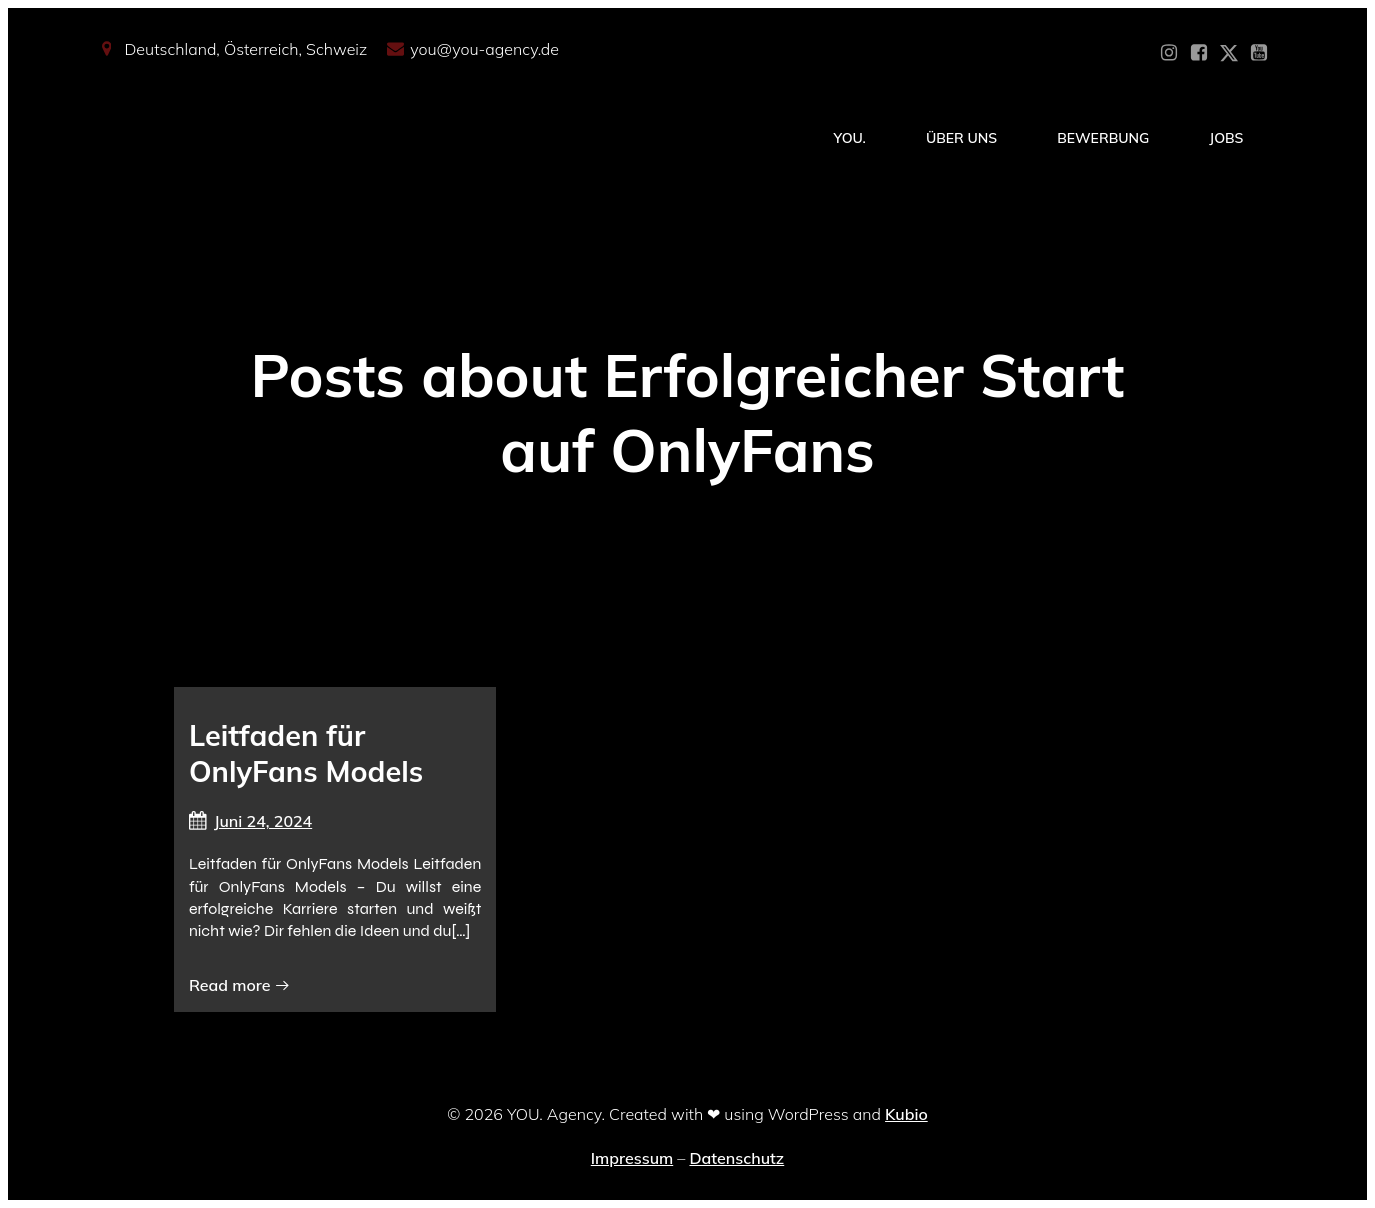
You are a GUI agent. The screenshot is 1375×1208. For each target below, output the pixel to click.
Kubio (906, 1114)
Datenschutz (736, 1158)
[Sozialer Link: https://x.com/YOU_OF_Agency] (1229, 53)
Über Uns (961, 138)
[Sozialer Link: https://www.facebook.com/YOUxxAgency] (1199, 53)
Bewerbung (1103, 138)
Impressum (632, 1158)
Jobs (1226, 138)
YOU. (850, 138)
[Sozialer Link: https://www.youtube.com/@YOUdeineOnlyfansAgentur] (1259, 53)
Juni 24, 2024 (250, 821)
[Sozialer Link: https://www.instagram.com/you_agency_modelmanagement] (1169, 53)
